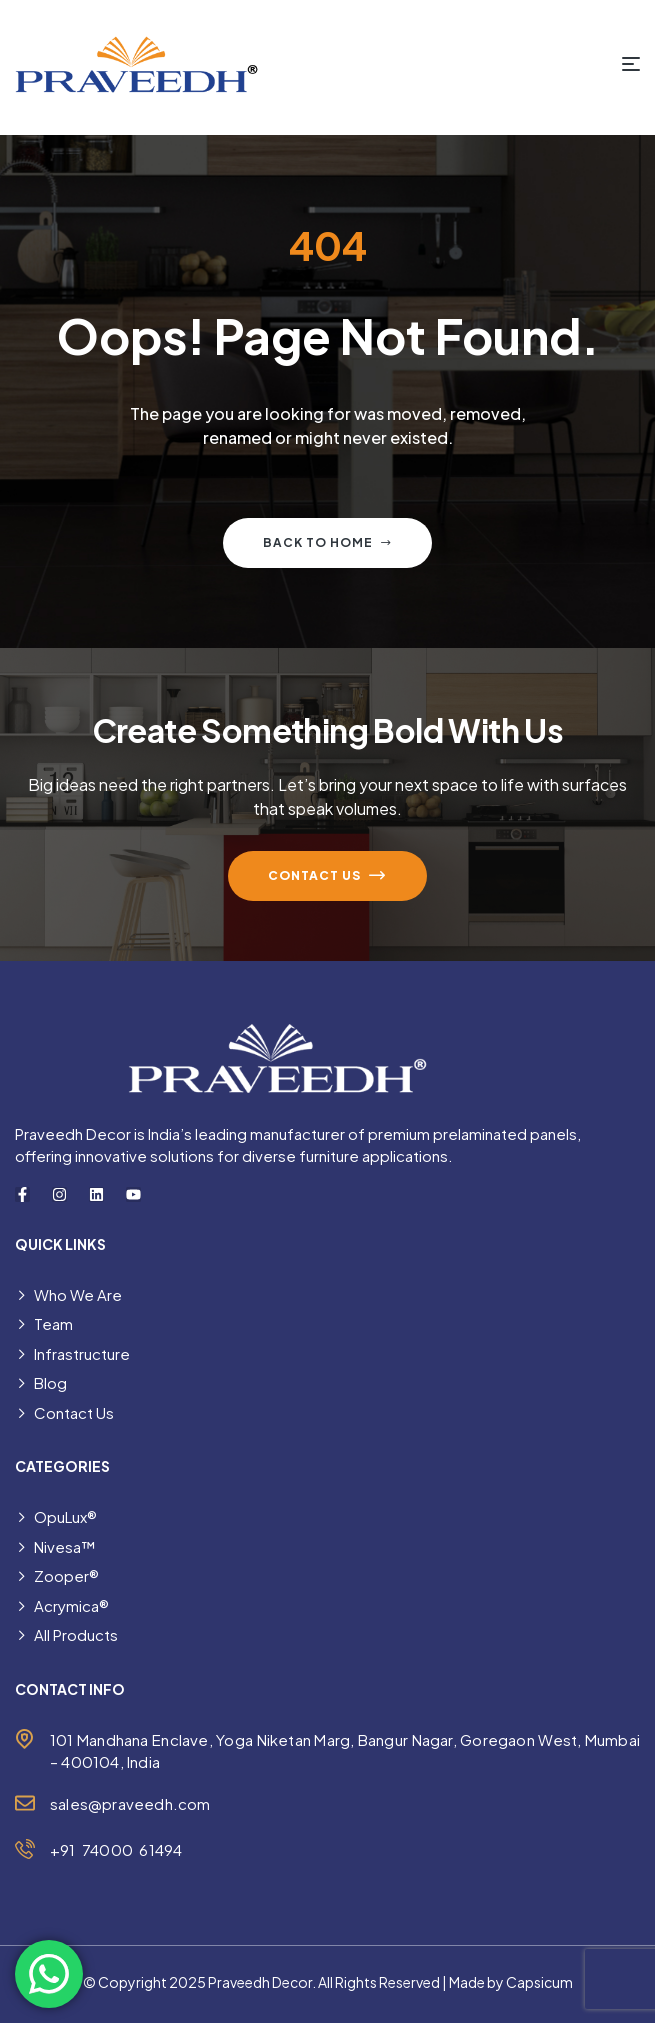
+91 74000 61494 (116, 1849)
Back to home (327, 543)
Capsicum (539, 1982)
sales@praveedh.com (130, 1803)
